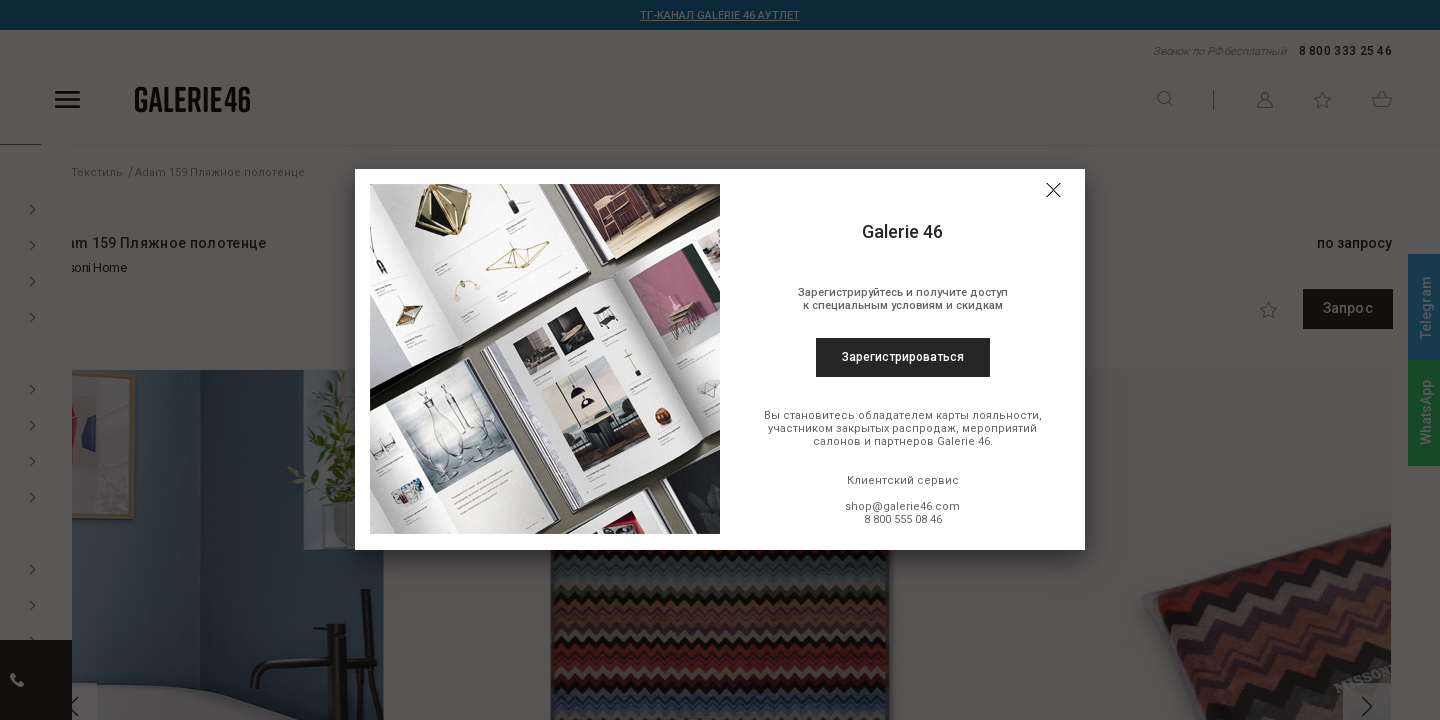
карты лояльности (987, 415)
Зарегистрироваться (903, 357)
